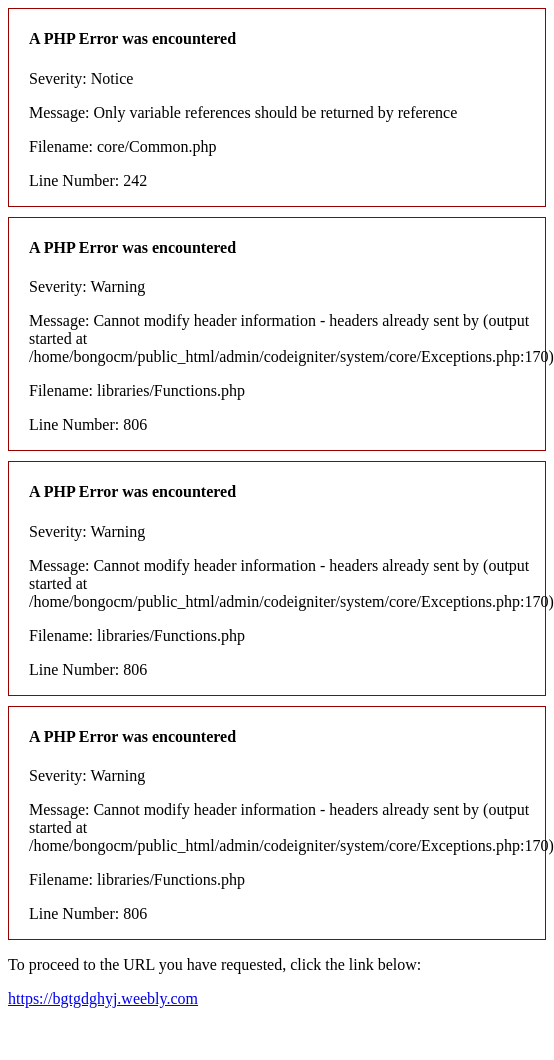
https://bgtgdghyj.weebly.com (103, 998)
